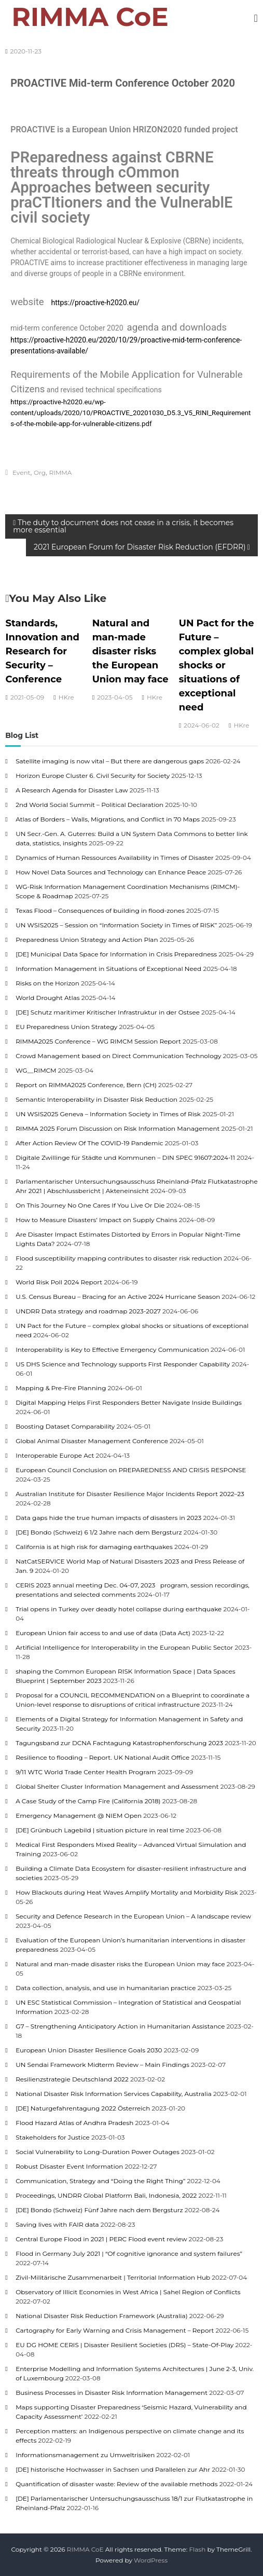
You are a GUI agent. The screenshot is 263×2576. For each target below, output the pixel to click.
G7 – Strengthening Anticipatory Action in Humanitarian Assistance (120, 2026)
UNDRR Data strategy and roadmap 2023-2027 (88, 1311)
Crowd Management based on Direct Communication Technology (118, 1056)
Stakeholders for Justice (53, 2137)
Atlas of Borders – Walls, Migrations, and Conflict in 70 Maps (108, 819)
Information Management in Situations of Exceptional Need (108, 968)
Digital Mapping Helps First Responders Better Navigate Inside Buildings (129, 1402)
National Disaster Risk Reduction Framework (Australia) (102, 2316)
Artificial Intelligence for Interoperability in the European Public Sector (124, 1647)
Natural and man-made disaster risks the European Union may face (130, 651)
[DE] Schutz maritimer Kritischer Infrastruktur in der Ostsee (108, 1012)
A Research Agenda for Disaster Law (72, 790)
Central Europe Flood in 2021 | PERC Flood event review (101, 2239)
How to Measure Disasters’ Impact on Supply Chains (96, 1220)
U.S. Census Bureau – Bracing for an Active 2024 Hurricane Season (118, 1296)
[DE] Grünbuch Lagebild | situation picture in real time (100, 1830)
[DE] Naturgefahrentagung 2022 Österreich (83, 2108)
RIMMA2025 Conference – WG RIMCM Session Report (98, 1041)
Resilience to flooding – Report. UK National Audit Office (102, 1757)
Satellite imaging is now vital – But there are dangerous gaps (110, 761)
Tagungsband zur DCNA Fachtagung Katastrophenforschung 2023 (119, 1743)
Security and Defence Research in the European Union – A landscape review (133, 1916)
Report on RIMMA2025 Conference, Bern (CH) (86, 1085)
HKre (66, 697)
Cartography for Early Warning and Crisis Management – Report (115, 2330)
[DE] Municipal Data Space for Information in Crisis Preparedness (116, 954)
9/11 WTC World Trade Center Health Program (86, 1772)
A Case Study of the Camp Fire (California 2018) (88, 1801)
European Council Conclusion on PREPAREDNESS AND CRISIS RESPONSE (131, 1470)
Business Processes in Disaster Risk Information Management (111, 2392)
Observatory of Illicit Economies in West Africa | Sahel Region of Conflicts (128, 2292)
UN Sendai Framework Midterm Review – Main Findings (102, 2064)
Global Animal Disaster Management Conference (92, 1441)
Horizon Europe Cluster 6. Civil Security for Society (93, 775)
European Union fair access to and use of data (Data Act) (103, 1633)
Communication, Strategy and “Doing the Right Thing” (100, 2181)
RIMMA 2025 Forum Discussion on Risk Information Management (117, 1128)
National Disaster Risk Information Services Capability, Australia (114, 2094)
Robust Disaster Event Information (69, 2166)
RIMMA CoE (90, 17)
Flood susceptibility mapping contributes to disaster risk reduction (119, 1258)
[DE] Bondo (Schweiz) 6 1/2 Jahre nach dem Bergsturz (99, 1532)
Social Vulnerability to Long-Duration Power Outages (97, 2152)
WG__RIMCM (36, 1070)
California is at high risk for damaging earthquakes (94, 1547)
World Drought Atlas (48, 998)
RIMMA (60, 472)
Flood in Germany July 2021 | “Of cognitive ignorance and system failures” (129, 2253)
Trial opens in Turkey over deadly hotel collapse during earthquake (119, 1609)
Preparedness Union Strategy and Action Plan (87, 939)
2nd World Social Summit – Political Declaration (89, 805)
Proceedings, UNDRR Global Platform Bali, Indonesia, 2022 (106, 2195)
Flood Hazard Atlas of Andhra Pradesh (74, 2123)
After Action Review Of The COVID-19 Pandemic (89, 1143)
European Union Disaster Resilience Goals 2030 (89, 2050)
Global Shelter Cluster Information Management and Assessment (117, 1786)
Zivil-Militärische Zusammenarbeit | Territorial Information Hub (113, 2277)
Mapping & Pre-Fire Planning (61, 1388)
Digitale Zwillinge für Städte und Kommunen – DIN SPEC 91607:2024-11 (125, 1157)
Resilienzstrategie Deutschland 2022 (72, 2079)
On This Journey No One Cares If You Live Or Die (90, 1205)
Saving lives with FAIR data (57, 2224)
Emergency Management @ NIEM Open (79, 1815)
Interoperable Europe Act (55, 1455)
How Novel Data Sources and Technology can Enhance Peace (111, 872)
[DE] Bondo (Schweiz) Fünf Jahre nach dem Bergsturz (99, 2210)
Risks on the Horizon (47, 983)
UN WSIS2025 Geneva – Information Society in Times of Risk (108, 1114)
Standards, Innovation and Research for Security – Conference (43, 651)
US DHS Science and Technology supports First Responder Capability (123, 1364)
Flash (197, 2549)
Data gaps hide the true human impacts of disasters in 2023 (108, 1518)
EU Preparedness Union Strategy (66, 1027)
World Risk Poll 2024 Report (59, 1282)
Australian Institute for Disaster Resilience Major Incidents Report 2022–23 (130, 1494)
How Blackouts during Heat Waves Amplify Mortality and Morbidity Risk (127, 1892)
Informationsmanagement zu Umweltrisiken (85, 2455)
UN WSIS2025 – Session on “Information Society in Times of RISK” (116, 925)
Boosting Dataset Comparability (65, 1426)
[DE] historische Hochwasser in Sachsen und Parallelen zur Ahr (113, 2469)
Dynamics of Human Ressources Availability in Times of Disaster (115, 857)
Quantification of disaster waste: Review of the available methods (116, 2484)
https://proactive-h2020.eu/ (95, 302)
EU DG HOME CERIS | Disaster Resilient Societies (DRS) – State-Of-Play (124, 2345)
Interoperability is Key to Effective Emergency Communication (112, 1349)
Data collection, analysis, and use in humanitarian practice (106, 1988)
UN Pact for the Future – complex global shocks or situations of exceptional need (216, 665)
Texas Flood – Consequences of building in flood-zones (100, 910)
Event (21, 472)
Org (40, 472)
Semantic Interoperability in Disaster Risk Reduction (96, 1099)
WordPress (151, 2560)
